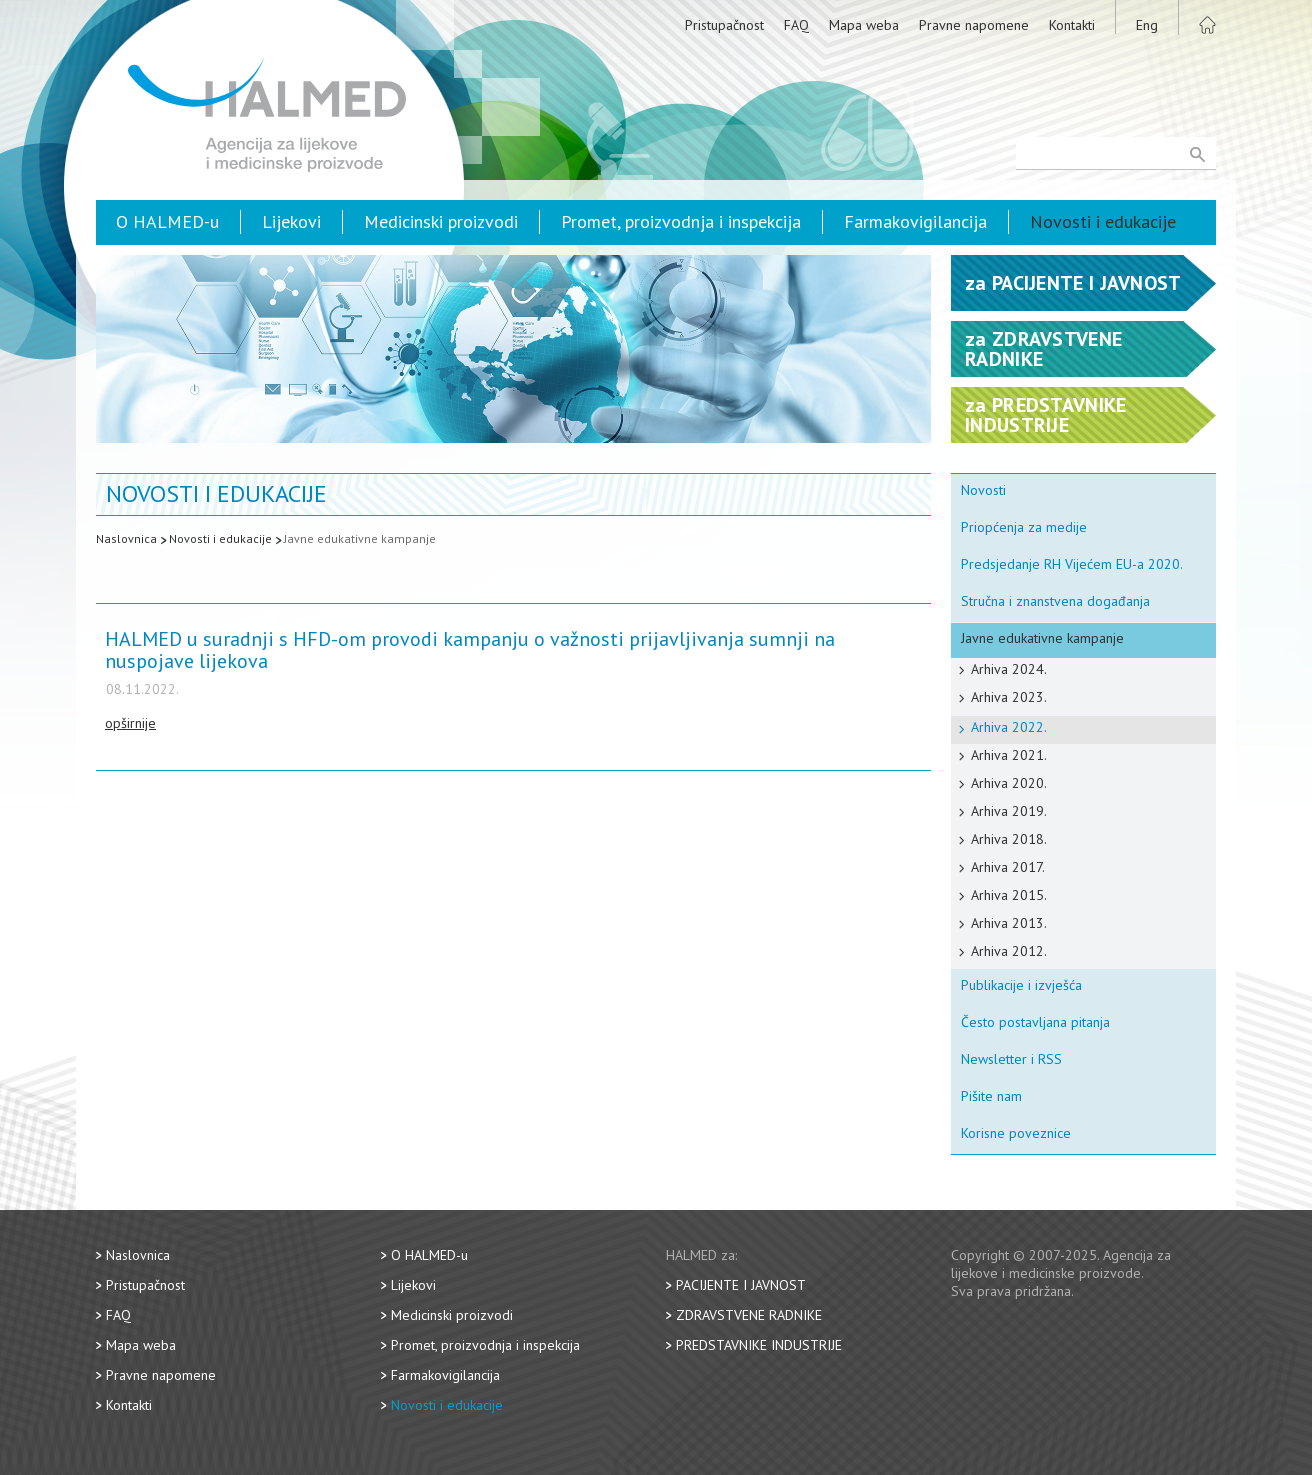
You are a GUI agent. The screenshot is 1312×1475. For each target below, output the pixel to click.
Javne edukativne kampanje (360, 538)
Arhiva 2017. (1008, 867)
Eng (1147, 25)
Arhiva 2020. (1009, 783)
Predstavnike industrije (759, 1345)
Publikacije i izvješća (1021, 985)
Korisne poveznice (1016, 1133)
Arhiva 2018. (1009, 839)
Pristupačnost (724, 25)
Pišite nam (991, 1096)
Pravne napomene (974, 25)
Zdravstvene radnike (749, 1315)
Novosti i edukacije (1103, 221)
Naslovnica (126, 538)
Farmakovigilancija (915, 221)
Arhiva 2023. (1009, 697)
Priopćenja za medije (1024, 527)
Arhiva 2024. (1009, 669)
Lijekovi (291, 221)
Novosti (983, 490)
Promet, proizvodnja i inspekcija (681, 221)
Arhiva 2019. (1009, 811)
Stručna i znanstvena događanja (1055, 601)
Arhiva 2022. (1009, 727)
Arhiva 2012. (1009, 951)
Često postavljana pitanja (1035, 1022)
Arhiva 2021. (1009, 755)
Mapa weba (864, 25)
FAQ (796, 25)
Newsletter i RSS (1011, 1059)
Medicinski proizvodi (441, 221)
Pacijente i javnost (741, 1285)
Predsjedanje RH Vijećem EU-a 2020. (1072, 564)
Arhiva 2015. (1009, 895)
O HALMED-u (167, 221)
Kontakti (1072, 25)
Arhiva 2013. (1009, 923)
